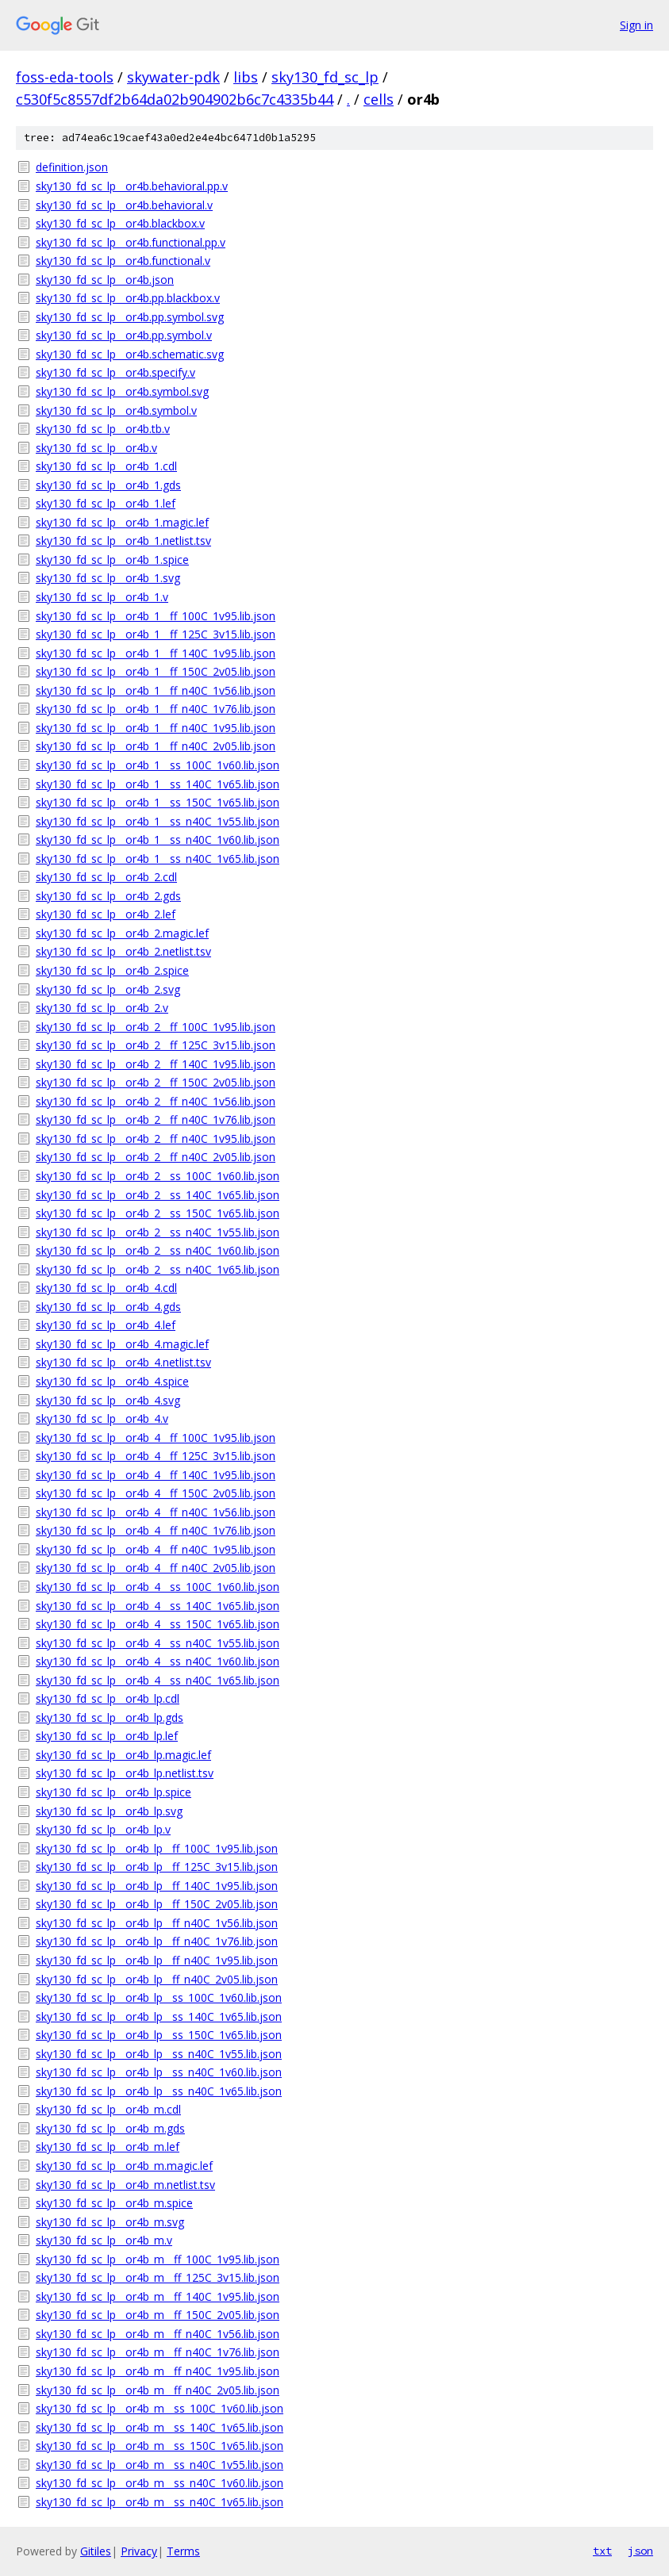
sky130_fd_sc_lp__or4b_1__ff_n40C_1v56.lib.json (155, 690)
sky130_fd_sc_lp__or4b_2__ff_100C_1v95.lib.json (155, 1026)
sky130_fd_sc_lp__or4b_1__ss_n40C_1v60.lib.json (157, 839)
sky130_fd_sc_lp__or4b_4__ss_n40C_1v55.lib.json (157, 1642)
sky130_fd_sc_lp (325, 76)
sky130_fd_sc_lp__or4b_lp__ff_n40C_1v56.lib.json (157, 1922)
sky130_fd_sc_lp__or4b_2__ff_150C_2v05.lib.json (155, 1082)
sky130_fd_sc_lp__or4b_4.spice (112, 1381)
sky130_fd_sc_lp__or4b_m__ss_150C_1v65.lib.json (159, 2445)
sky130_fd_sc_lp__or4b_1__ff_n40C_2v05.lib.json (155, 745)
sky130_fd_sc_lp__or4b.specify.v (115, 372)
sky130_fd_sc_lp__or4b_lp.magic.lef (123, 1754)
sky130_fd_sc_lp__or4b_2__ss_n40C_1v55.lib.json (157, 1232)
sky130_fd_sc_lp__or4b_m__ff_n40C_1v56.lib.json (157, 2333)
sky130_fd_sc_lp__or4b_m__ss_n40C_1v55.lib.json (159, 2464)
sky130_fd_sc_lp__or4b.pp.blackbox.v (128, 297)
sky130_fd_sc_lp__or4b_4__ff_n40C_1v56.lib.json (155, 1512)
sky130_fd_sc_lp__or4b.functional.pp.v (130, 242)
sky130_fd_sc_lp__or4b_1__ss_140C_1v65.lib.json (157, 784)
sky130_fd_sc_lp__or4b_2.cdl (106, 876)
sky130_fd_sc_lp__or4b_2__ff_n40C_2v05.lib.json (155, 1156)
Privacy (139, 2551)
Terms (183, 2551)
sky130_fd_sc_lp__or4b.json (105, 279)
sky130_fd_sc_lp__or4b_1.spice (112, 559)
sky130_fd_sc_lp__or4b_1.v (102, 596)
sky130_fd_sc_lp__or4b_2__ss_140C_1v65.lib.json (157, 1194)
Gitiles (95, 2551)
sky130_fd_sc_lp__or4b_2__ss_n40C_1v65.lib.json (157, 1269)
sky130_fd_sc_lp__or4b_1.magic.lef (122, 522)
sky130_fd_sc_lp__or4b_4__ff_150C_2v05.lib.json (155, 1493)
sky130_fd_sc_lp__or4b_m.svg (110, 2221)
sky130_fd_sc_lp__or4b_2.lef (105, 914)
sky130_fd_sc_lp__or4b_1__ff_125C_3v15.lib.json (155, 634)
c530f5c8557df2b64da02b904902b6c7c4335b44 (174, 99)
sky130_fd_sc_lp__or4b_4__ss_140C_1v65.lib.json (157, 1605)
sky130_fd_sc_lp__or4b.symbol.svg (122, 391)
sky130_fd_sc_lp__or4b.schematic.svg (130, 354)
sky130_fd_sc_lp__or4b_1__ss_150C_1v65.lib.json (157, 802)
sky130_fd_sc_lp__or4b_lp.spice (113, 1792)
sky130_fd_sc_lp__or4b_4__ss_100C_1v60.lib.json (157, 1586)
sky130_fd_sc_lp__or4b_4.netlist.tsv (123, 1362)
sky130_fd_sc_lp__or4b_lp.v (103, 1829)
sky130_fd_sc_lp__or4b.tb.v (103, 428)
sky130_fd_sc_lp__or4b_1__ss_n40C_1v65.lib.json (157, 858)
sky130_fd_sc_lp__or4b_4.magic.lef (122, 1343)
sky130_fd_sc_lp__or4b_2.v (102, 1007)
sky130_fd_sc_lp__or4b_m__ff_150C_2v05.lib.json (157, 2314)
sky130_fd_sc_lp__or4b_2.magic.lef (122, 933)
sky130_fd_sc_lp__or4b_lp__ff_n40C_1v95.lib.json (157, 1960)
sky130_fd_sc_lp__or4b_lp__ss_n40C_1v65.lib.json (159, 2091)
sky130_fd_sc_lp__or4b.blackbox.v (120, 223)
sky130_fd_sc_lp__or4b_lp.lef (107, 1735)
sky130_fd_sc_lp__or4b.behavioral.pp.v (132, 186)
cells (378, 99)
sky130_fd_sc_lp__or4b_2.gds (108, 895)
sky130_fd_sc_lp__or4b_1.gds (108, 485)
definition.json (72, 166)
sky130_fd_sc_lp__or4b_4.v (102, 1418)
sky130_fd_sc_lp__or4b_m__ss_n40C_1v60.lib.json (159, 2482)
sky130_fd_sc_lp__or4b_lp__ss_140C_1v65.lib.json (159, 2016)
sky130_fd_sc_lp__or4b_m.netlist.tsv (125, 2184)
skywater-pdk (173, 76)
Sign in (636, 25)
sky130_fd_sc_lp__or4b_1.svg (108, 577)
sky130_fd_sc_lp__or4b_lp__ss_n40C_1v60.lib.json (159, 2072)
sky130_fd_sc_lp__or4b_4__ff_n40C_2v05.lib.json (155, 1567)
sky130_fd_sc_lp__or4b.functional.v (123, 260)
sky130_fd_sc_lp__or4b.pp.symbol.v (124, 335)
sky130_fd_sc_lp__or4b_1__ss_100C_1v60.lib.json (157, 764)
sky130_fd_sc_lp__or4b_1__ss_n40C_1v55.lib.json (157, 821)
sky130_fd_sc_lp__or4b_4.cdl (106, 1287)
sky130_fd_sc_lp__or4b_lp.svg (109, 1811)
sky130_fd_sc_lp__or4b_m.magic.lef (124, 2165)
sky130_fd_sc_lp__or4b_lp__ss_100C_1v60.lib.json (159, 1997)
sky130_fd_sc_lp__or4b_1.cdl (106, 465)
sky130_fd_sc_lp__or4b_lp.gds (109, 1717)
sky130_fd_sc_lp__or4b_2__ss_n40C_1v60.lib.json (157, 1250)
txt (602, 2550)
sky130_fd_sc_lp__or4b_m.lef (107, 2146)
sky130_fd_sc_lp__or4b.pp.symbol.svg (130, 316)
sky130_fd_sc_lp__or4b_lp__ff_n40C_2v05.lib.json (157, 1979)
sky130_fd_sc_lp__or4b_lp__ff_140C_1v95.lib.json (157, 1885)
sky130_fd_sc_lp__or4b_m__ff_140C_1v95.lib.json (157, 2296)
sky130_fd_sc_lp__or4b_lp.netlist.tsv (124, 1773)
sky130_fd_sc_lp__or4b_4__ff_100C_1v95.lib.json (155, 1437)
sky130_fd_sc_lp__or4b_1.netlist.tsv (123, 540)
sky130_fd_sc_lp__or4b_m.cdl (108, 2109)
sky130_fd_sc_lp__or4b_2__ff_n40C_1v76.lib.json (155, 1119)
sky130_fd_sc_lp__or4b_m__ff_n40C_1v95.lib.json (157, 2371)
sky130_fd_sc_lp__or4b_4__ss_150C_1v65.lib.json (157, 1623)
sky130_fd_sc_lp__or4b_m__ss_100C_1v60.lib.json (159, 2408)
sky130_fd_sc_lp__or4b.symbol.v (116, 410)
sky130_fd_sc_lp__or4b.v (96, 447)
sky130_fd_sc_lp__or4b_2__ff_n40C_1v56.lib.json (155, 1101)
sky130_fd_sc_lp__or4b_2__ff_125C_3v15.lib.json (155, 1044)
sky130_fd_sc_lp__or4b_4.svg (108, 1400)
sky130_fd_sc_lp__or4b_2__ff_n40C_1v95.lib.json (155, 1138)
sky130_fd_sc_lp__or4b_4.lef (105, 1324)
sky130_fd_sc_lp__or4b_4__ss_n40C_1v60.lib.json (157, 1661)
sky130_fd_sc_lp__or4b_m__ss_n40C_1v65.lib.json (159, 2501)
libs (245, 76)
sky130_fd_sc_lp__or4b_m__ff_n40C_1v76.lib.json (157, 2351)
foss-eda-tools (64, 76)
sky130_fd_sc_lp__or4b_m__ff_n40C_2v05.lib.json (157, 2390)
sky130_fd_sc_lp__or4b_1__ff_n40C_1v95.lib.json (155, 727)
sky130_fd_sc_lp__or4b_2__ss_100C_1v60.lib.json (157, 1175)
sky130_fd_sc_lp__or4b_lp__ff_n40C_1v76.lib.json (157, 1941)
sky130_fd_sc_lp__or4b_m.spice (114, 2202)
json (640, 2550)
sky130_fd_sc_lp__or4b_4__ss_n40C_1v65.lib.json (157, 1680)
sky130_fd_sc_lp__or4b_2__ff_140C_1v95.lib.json (155, 1063)
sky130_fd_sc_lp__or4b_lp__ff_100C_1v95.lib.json (157, 1848)
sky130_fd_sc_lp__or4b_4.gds (108, 1306)
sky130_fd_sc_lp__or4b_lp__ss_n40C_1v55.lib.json (159, 2053)
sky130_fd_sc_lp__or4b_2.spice (112, 970)
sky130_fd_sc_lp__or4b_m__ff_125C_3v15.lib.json (157, 2277)
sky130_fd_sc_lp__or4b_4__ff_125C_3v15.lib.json (155, 1455)
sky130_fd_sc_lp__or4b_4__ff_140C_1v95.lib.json (155, 1474)
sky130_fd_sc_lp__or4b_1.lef (105, 503)
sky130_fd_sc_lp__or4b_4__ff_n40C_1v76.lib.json (155, 1530)
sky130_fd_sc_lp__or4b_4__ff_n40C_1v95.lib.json (155, 1549)
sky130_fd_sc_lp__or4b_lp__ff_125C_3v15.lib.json (157, 1866)
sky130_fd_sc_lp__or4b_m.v (104, 2240)
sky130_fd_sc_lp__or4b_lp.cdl (107, 1698)
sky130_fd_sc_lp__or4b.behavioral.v (124, 205)
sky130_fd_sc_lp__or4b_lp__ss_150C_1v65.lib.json (159, 2034)
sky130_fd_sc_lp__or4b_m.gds (110, 2128)
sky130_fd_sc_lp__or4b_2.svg (108, 989)
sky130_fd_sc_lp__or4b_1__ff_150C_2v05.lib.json (155, 671)
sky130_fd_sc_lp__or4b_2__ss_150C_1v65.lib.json (157, 1213)
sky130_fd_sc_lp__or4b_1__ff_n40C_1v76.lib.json (155, 708)
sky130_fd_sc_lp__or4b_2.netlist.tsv (123, 951)
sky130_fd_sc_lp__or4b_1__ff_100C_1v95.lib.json (155, 615)
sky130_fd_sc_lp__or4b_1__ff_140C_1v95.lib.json (155, 653)
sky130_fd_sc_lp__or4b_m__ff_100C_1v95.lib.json (157, 2259)
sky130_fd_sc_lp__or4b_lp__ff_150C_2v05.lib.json (157, 1903)
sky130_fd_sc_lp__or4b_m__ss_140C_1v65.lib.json (159, 2427)
